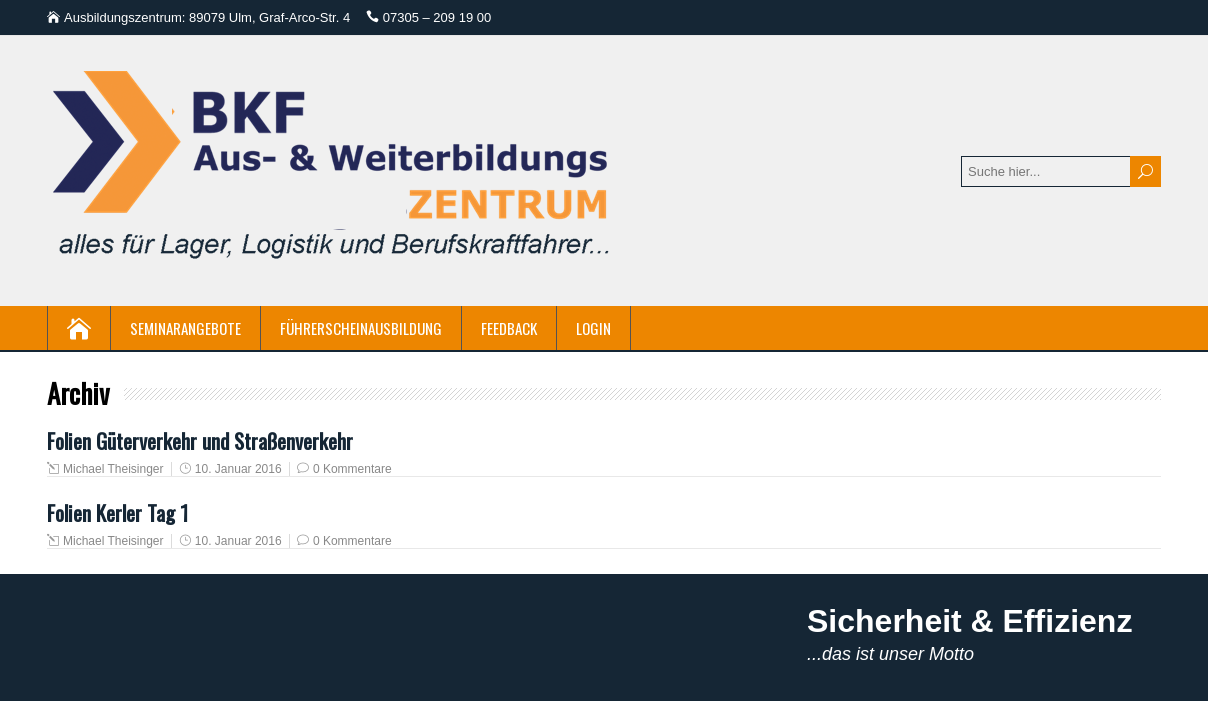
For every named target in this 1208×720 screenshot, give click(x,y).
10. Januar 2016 (238, 469)
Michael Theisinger (113, 469)
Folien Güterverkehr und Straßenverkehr (200, 440)
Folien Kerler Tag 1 (117, 512)
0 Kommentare (352, 469)
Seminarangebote (185, 328)
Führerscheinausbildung (361, 328)
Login (593, 328)
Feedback (509, 328)
